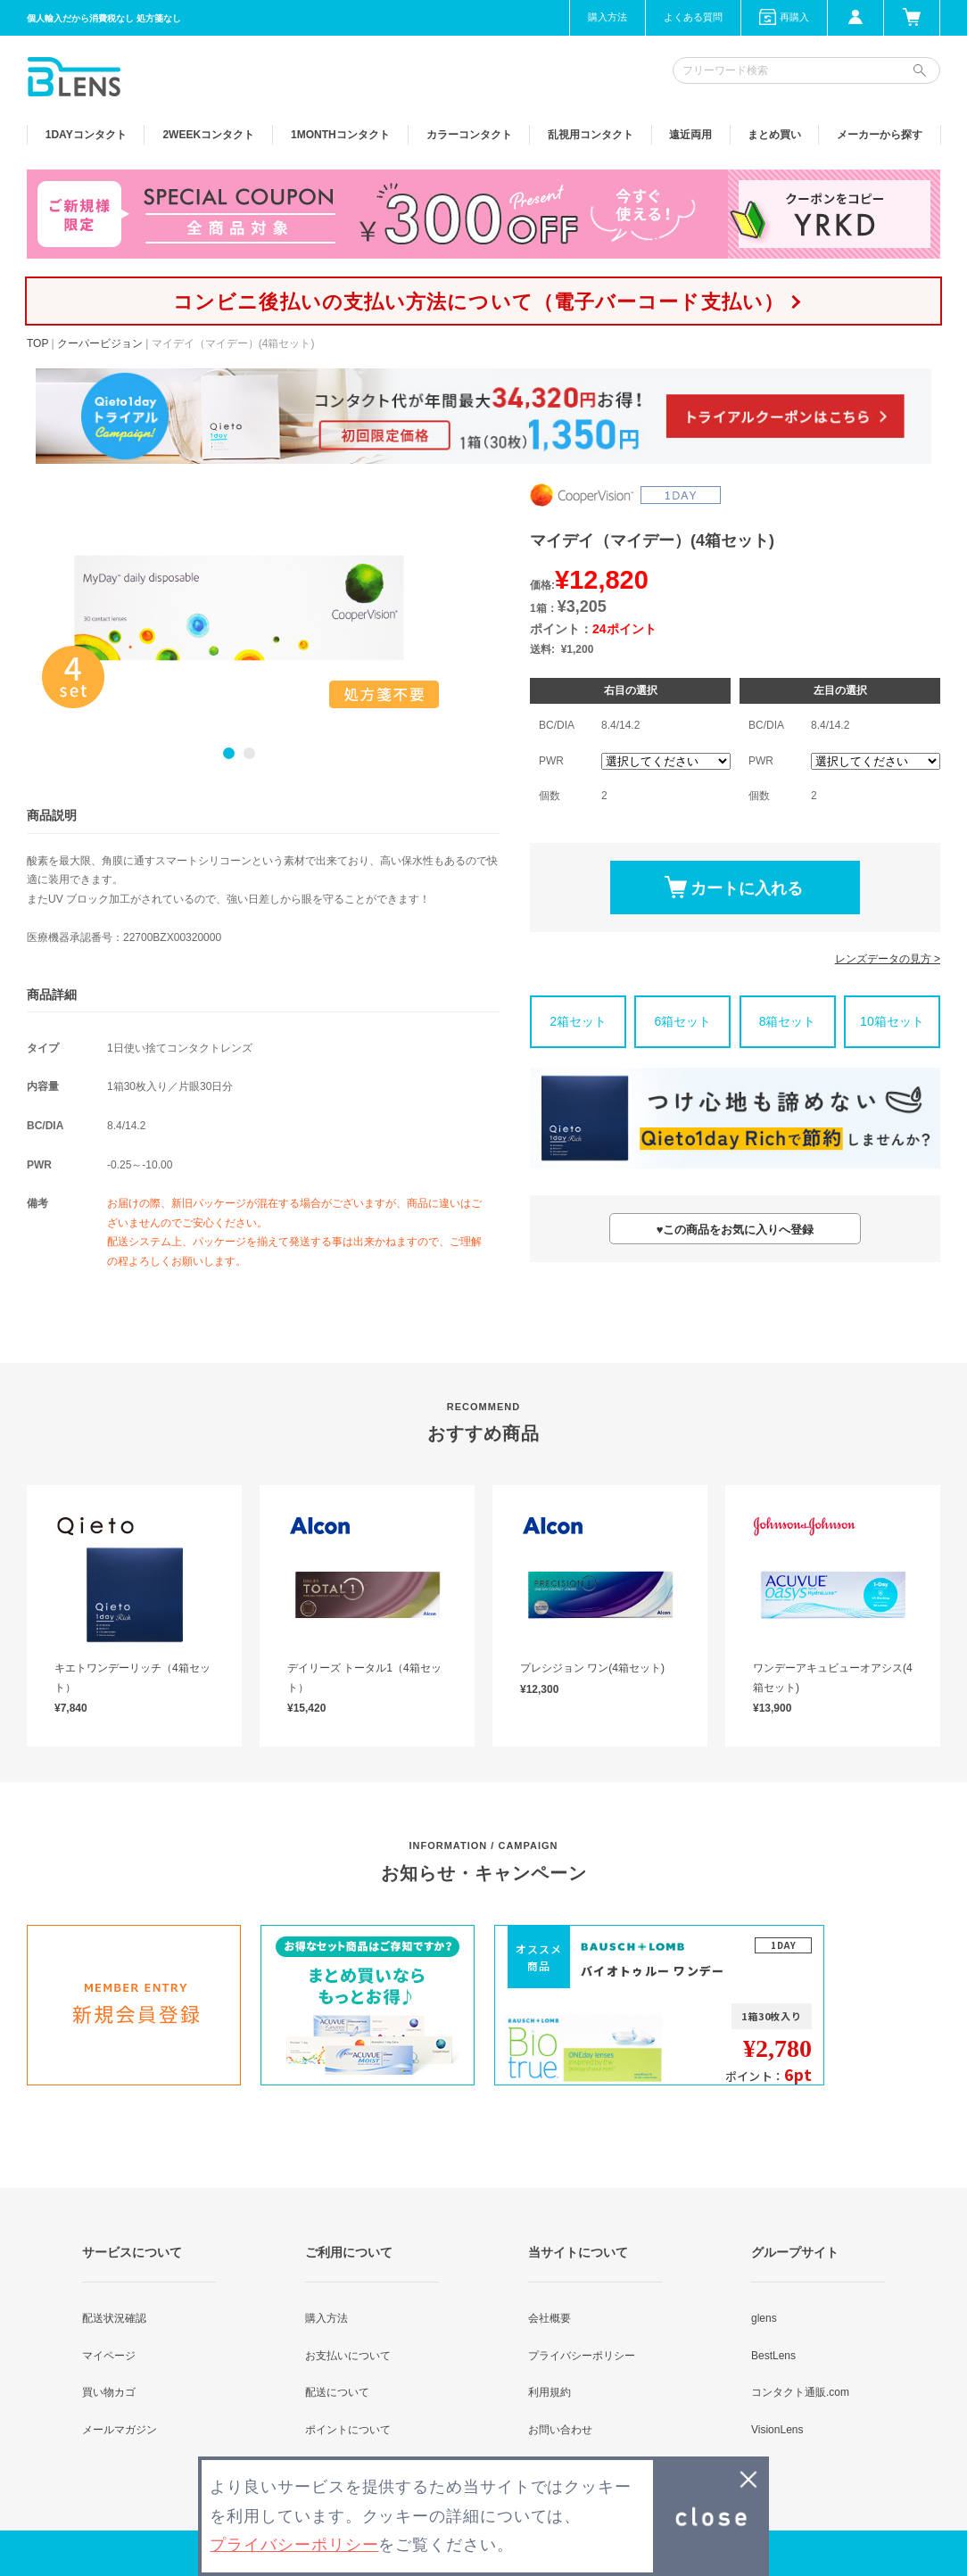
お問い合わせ (560, 2429)
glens (764, 2318)
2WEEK (208, 134)
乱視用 (590, 134)
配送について (337, 2392)
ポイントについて (348, 2429)
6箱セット (682, 1021)
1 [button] (229, 753)
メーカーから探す (879, 134)
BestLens (773, 2355)
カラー (469, 134)
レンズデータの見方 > (887, 959)
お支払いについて (348, 2355)
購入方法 (607, 17)
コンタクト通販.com (800, 2392)
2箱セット (578, 1021)
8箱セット (787, 1021)
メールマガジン (119, 2429)
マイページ (109, 2355)
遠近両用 (690, 134)
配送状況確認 (114, 2318)
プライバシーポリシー (581, 2355)
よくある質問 (693, 17)
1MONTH (340, 134)
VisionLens (777, 2429)
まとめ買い (774, 134)
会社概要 (549, 2318)
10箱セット (892, 1021)
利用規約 (549, 2392)
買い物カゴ (109, 2392)
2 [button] (249, 753)
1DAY (86, 134)
